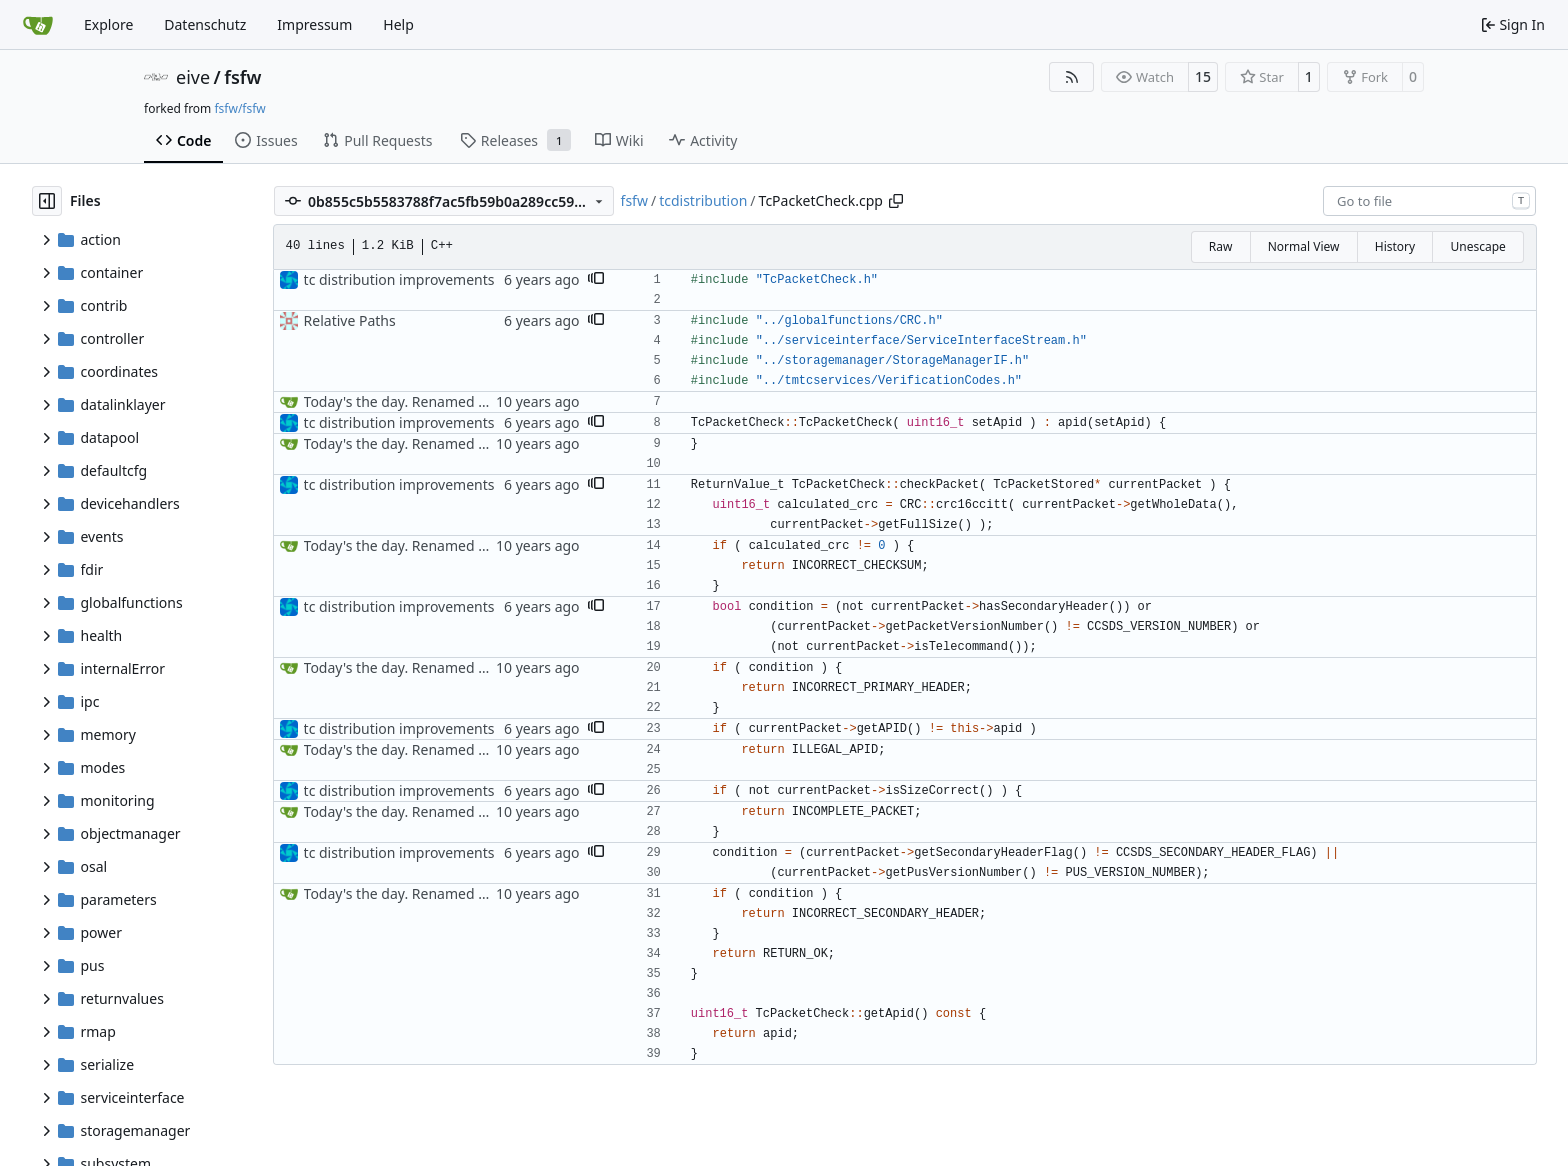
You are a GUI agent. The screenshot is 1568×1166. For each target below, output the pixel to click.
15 (1203, 76)
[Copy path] (896, 201)
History (1395, 246)
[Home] (38, 25)
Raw (1221, 246)
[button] (596, 280)
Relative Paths (350, 320)
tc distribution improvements (399, 279)
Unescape (1477, 246)
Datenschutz (205, 24)
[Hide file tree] (47, 201)
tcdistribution (703, 200)
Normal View (1304, 246)
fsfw (242, 77)
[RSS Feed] (1072, 77)
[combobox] (1429, 201)
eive (193, 77)
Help (398, 24)
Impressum (314, 24)
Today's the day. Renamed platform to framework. (468, 401)
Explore (108, 24)
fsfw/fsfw (239, 108)
